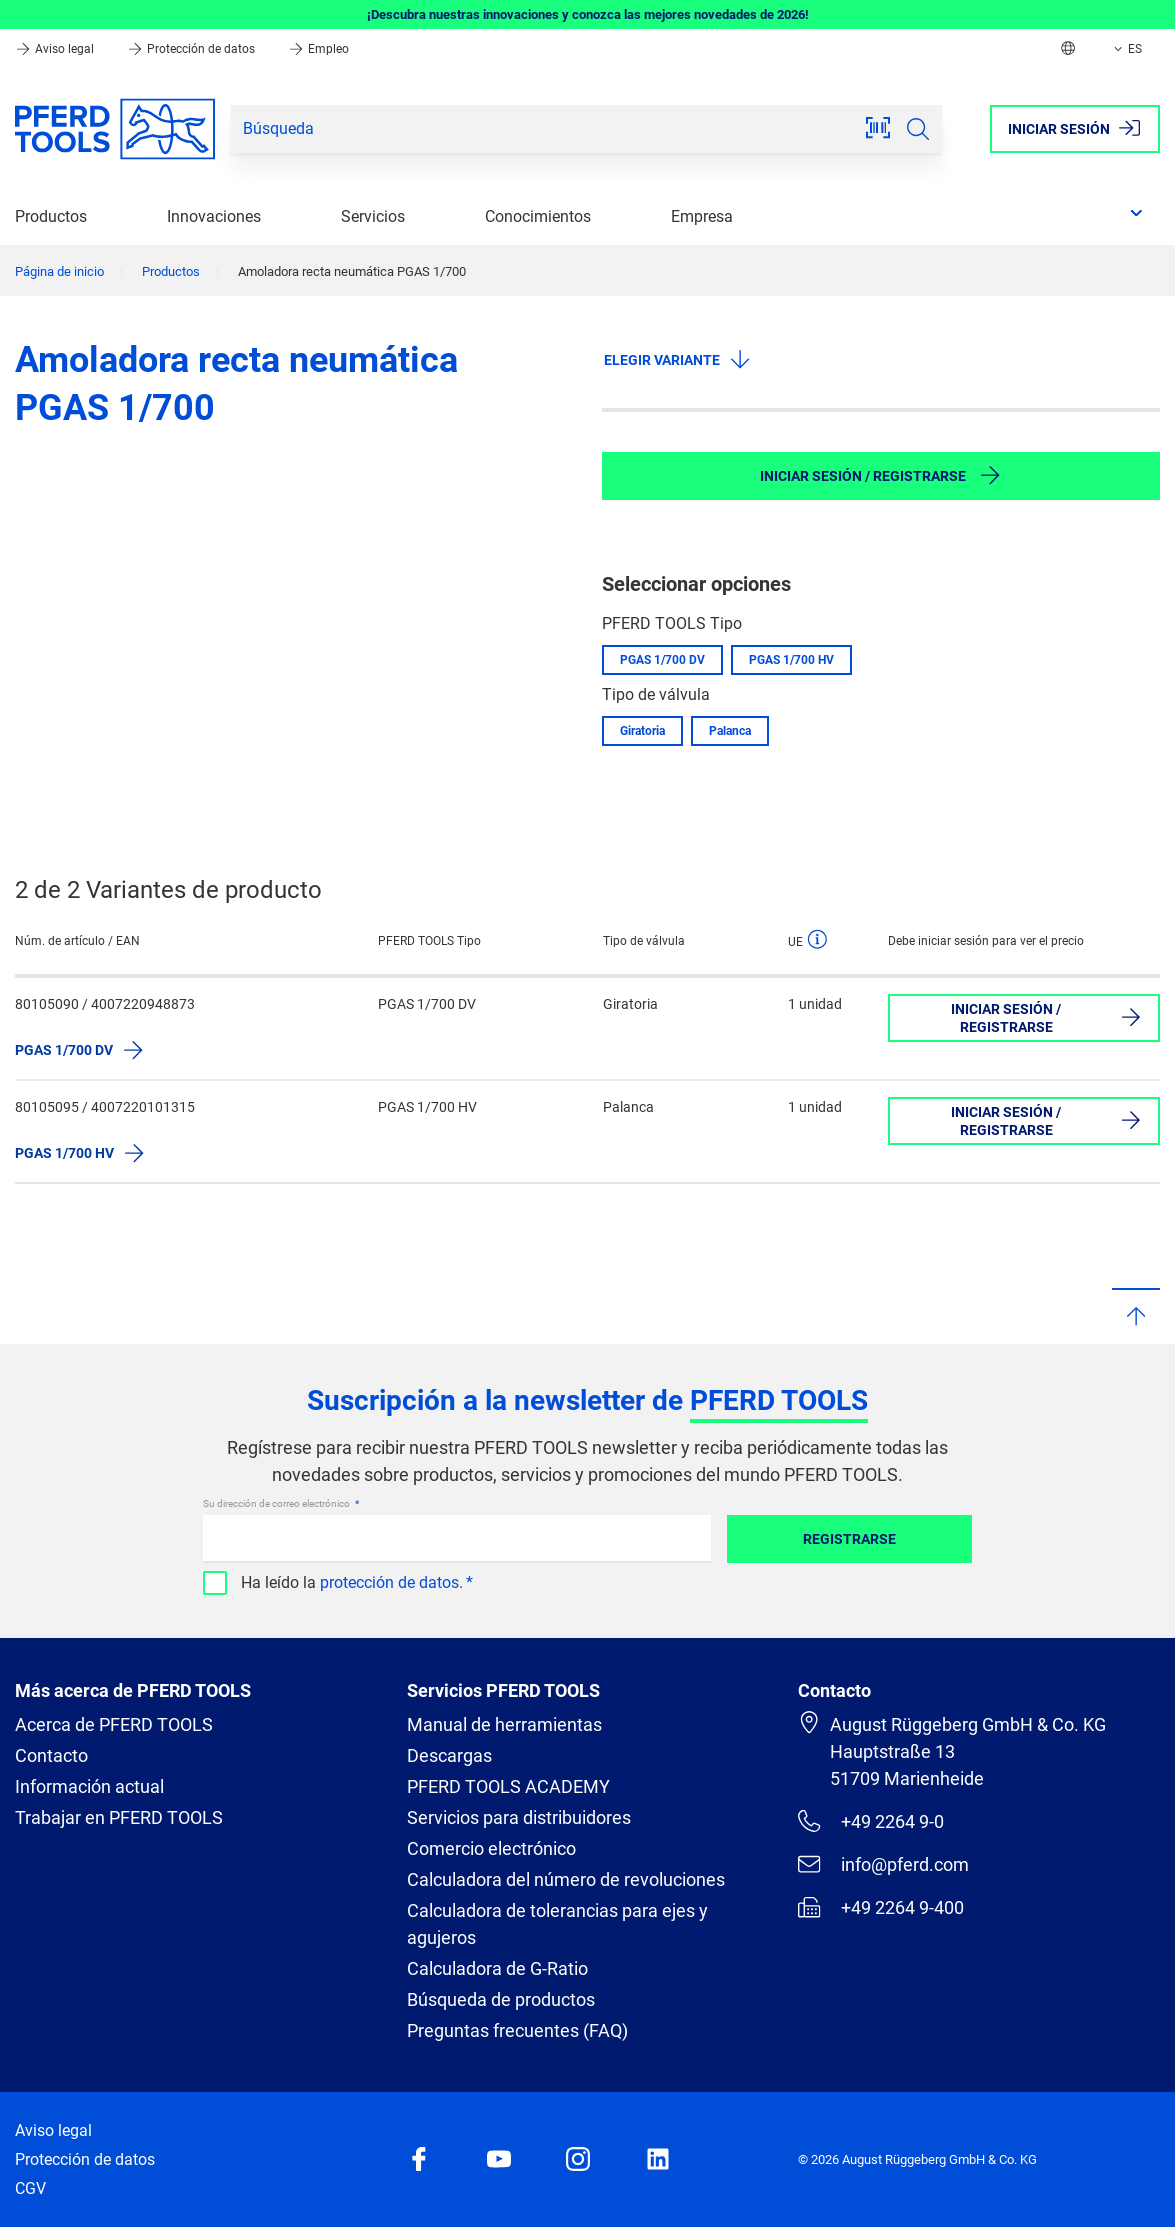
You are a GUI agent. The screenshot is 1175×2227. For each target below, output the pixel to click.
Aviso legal (56, 49)
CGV (30, 2188)
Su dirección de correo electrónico (277, 1503)
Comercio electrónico (491, 1848)
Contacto (51, 1755)
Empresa (702, 216)
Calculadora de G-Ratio (497, 1968)
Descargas (449, 1755)
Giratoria (642, 731)
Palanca (730, 731)
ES (1126, 49)
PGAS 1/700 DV (662, 660)
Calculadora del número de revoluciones (566, 1879)
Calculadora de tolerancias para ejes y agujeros (557, 1924)
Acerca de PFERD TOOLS (114, 1724)
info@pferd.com (883, 1864)
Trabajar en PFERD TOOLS (119, 1817)
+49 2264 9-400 (880, 1907)
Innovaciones (214, 216)
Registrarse (849, 1539)
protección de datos (389, 1582)
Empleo (318, 49)
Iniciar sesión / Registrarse (881, 475)
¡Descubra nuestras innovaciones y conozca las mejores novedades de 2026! (588, 14)
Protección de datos (192, 49)
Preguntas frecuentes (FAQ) (517, 2030)
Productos (51, 216)
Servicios (373, 216)
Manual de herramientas (504, 1724)
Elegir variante (678, 359)
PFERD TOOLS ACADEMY (508, 1786)
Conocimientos (538, 216)
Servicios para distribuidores (519, 1817)
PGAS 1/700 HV (791, 660)
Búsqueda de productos (501, 1999)
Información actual (89, 1786)
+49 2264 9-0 (870, 1821)
